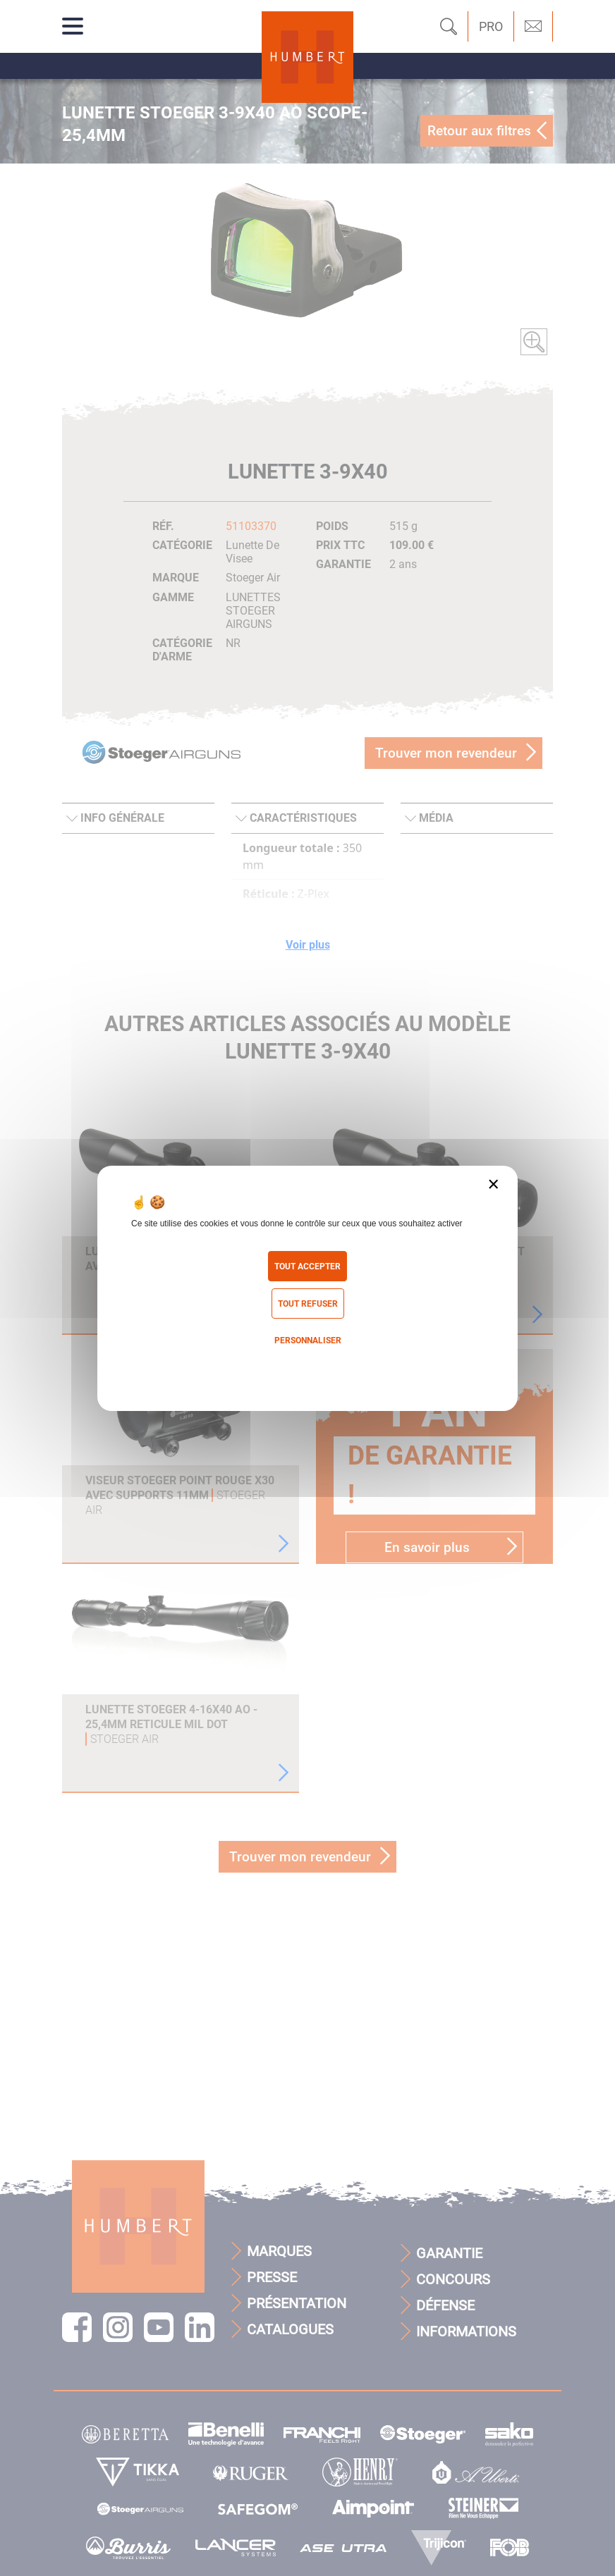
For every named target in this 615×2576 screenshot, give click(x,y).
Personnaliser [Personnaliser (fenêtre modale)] (307, 1340)
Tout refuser (308, 1304)
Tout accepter (307, 1266)
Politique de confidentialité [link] (307, 1369)
